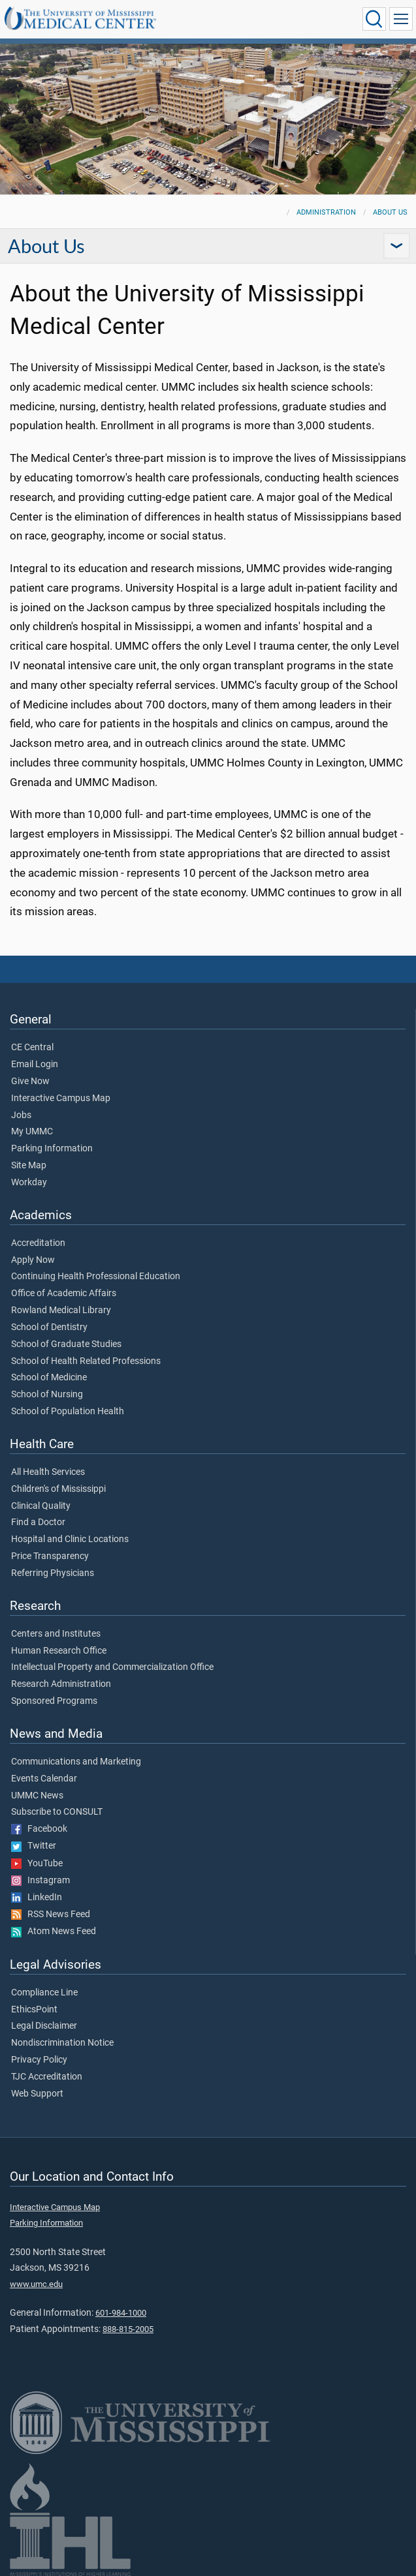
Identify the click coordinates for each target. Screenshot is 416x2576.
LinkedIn (36, 1897)
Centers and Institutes (56, 1634)
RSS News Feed (50, 1914)
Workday (29, 1182)
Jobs (21, 1115)
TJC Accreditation (46, 2077)
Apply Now (33, 1260)
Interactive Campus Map (60, 1098)
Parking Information (52, 1149)
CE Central (32, 1047)
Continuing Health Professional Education (95, 1276)
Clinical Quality (41, 1506)
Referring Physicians (52, 1573)
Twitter (33, 1846)
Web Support (37, 2094)
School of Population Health (67, 1411)
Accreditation (38, 1243)
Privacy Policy (39, 2060)
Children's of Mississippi (58, 1489)
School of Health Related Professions (86, 1361)
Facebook (39, 1829)
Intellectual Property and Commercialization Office (112, 1667)
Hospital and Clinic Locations (70, 1539)
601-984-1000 (120, 2313)
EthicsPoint (34, 2010)
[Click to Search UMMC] (374, 19)
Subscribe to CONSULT (57, 1812)
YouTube (37, 1863)
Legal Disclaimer (44, 2026)
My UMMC (32, 1132)
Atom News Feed (53, 1931)
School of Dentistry (49, 1327)
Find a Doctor (38, 1522)
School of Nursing (47, 1394)
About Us (390, 212)
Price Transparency (50, 1556)
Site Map (28, 1165)
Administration (326, 212)
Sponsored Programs (54, 1701)
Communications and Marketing (76, 1762)
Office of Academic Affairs (63, 1293)
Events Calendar (44, 1779)
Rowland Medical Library (61, 1310)
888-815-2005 (128, 2329)
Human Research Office (58, 1651)
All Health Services (48, 1472)
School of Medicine (49, 1377)
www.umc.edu (36, 2284)
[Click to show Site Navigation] (401, 19)
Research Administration (61, 1684)
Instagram (40, 1880)
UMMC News (37, 1796)
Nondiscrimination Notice (62, 2043)
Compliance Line (44, 1993)
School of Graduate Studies (66, 1344)
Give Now (30, 1081)
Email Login (34, 1064)
